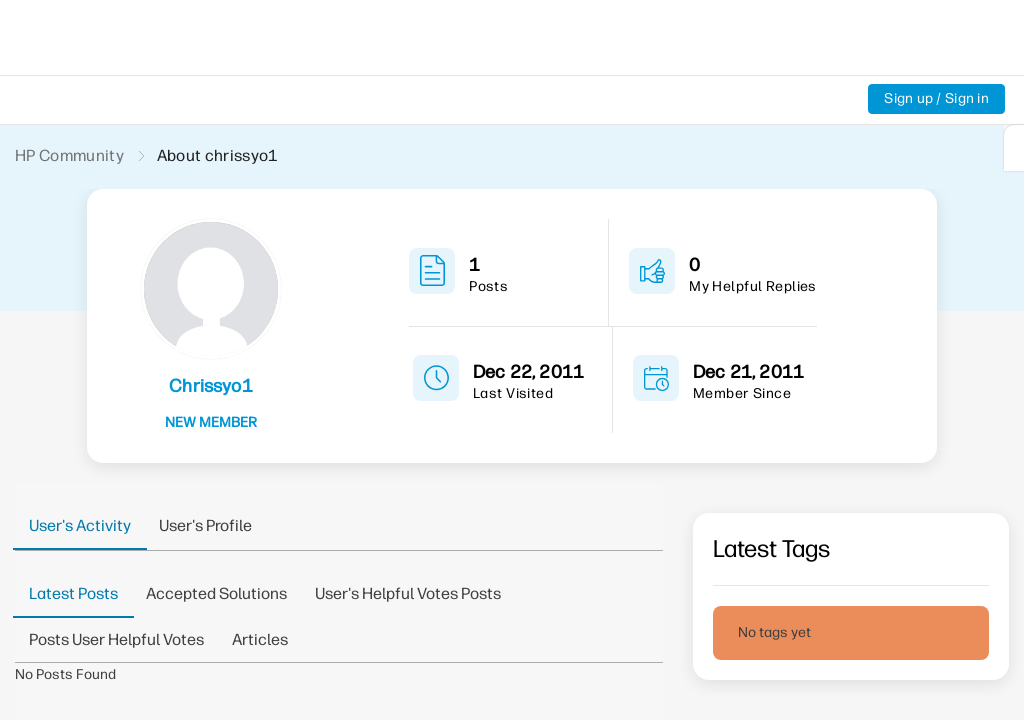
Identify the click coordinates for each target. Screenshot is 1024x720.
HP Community (70, 155)
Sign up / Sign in (935, 99)
